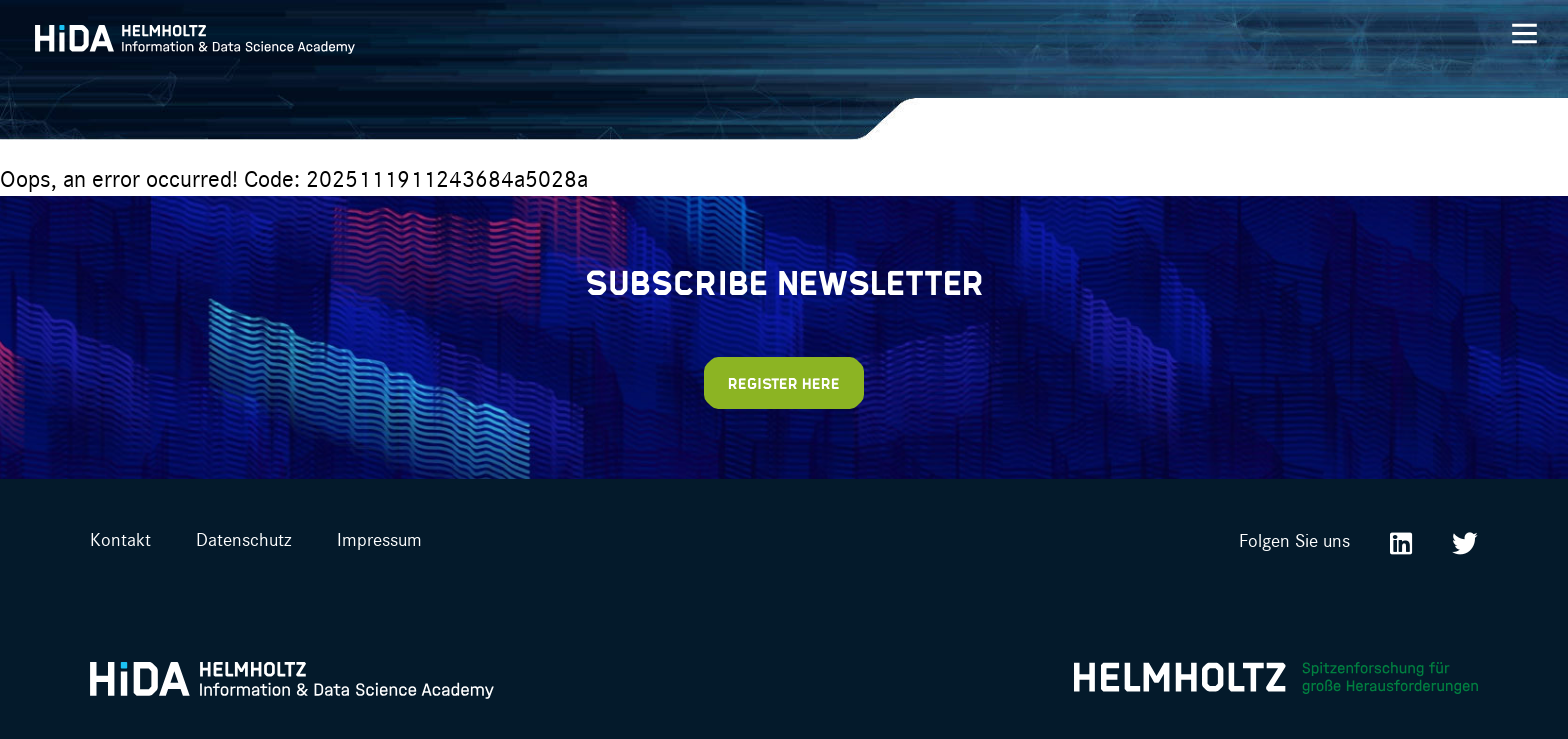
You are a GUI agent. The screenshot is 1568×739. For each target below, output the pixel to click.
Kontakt (120, 539)
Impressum (379, 539)
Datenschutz (244, 539)
